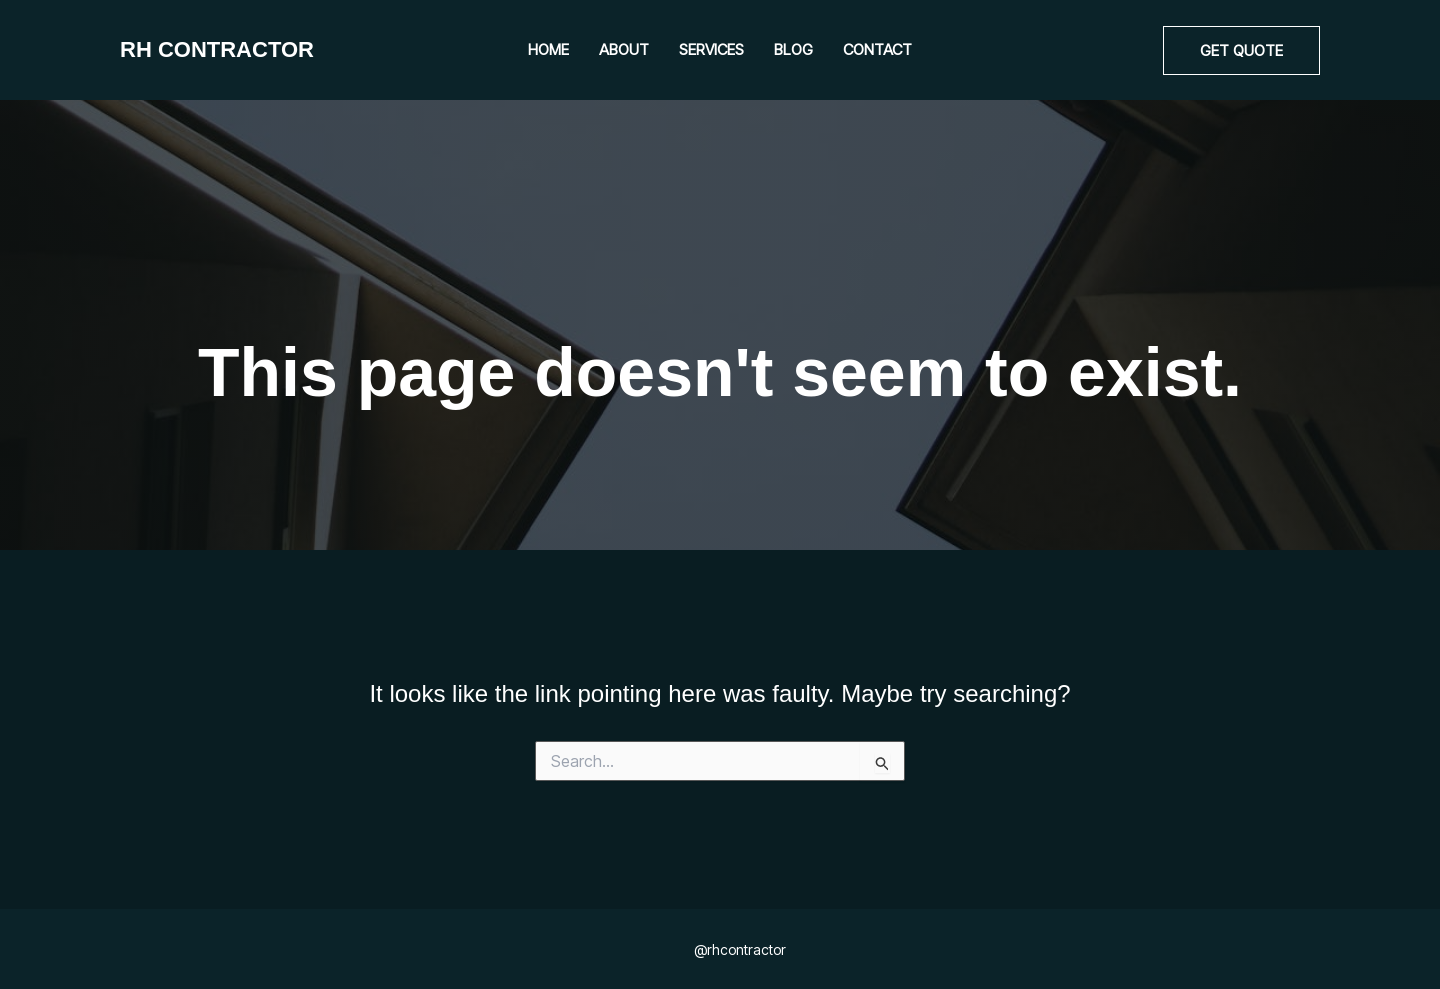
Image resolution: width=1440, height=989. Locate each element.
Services (711, 49)
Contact (877, 49)
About (624, 49)
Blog (793, 49)
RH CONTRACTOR (217, 49)
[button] (1241, 50)
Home (548, 49)
